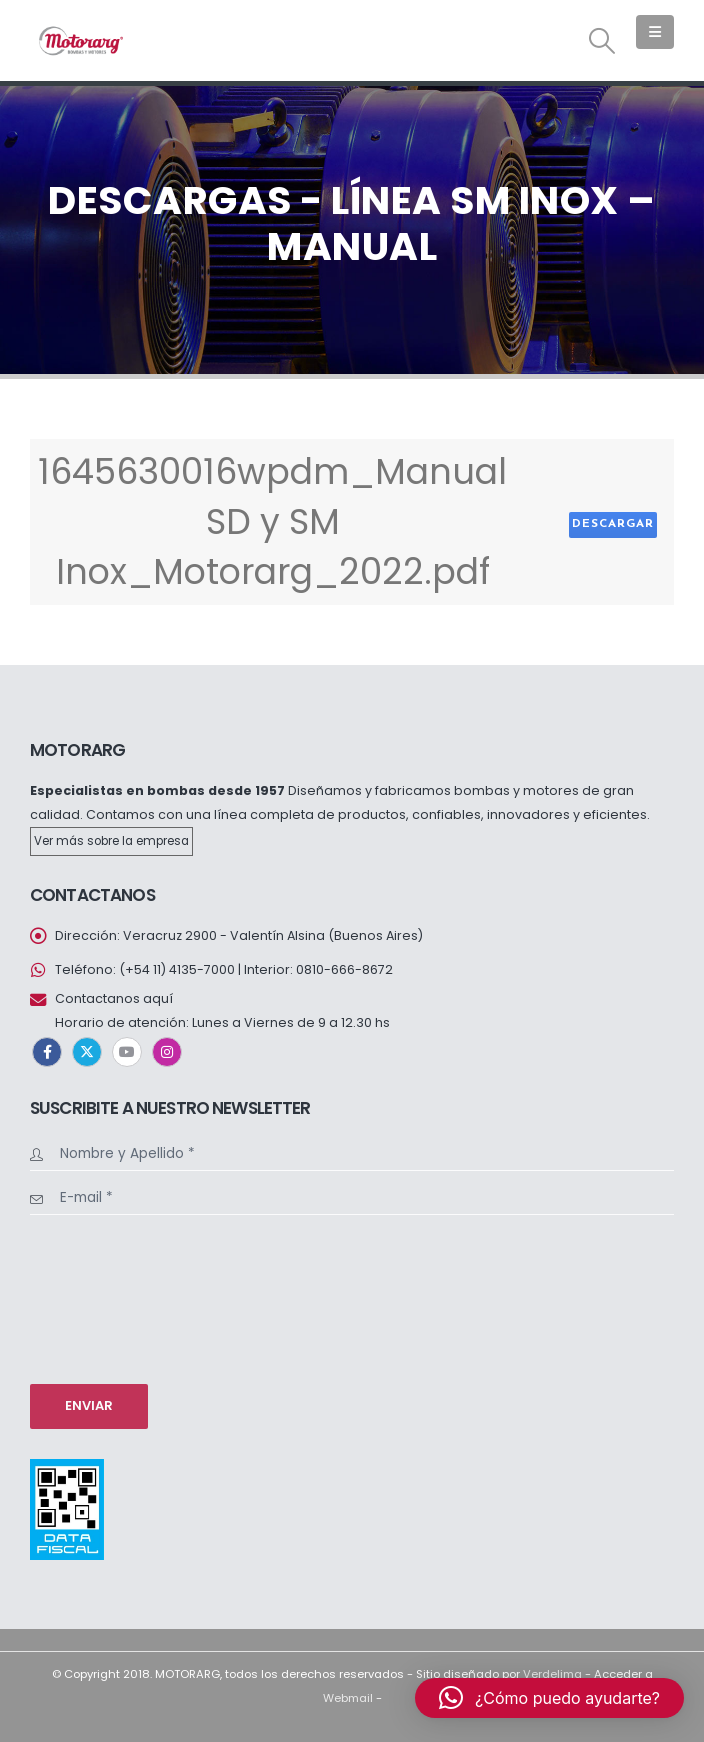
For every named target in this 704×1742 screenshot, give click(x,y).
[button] (602, 41)
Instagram (167, 1052)
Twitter (87, 1052)
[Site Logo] (80, 40)
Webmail (348, 1698)
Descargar (613, 524)
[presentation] (112, 1297)
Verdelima (552, 1674)
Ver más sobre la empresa (111, 841)
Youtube (127, 1052)
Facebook (47, 1052)
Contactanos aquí (114, 998)
